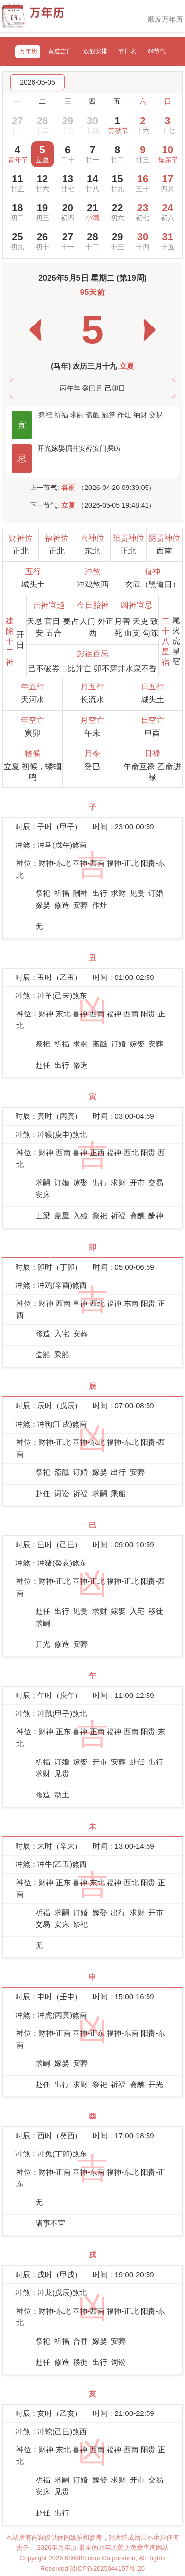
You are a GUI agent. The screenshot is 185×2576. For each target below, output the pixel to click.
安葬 (86, 448)
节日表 (127, 51)
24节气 (157, 51)
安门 (100, 448)
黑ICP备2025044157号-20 (107, 2568)
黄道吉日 (60, 51)
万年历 (28, 51)
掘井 (72, 448)
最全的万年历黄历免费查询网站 (124, 2547)
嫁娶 (58, 448)
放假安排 (95, 51)
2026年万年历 (58, 2547)
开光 (44, 448)
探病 (113, 448)
